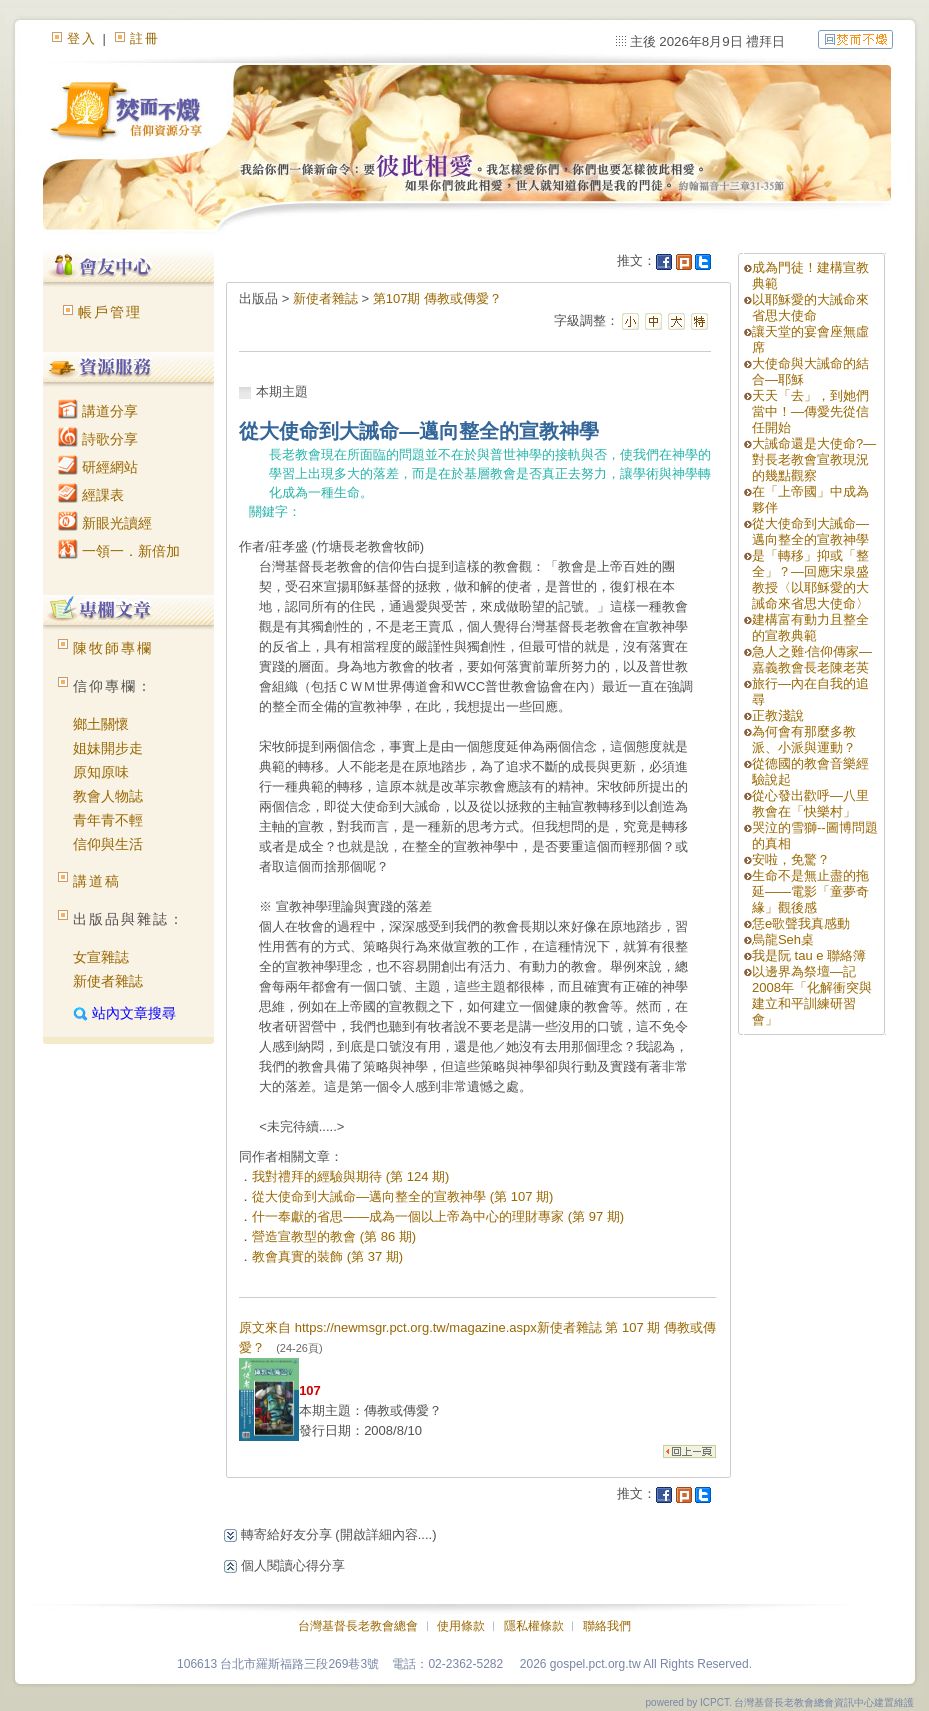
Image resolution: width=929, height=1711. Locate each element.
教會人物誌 (108, 796)
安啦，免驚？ (791, 859)
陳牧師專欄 (113, 648)
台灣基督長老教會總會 (358, 1626)
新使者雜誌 (108, 981)
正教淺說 (778, 715)
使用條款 (461, 1626)
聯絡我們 (607, 1626)
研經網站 (98, 467)
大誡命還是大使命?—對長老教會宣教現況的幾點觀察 (814, 459)
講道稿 (97, 881)
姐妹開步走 (108, 748)
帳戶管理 (110, 312)
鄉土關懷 (101, 724)
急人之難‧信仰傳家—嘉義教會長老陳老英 (812, 659)
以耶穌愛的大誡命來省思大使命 (810, 307)
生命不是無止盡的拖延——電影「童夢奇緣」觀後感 (810, 891)
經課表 (91, 495)
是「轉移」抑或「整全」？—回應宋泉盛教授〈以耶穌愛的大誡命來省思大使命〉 (810, 579)
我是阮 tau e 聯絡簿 (809, 955)
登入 (82, 38)
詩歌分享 (98, 439)
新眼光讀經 (105, 523)
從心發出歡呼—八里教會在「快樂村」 (810, 803)
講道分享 (98, 411)
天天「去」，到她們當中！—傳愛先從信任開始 (810, 411)
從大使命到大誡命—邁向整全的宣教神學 (810, 531)
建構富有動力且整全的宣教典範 (810, 627)
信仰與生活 (108, 844)
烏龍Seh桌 (783, 939)
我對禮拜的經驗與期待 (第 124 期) (350, 1176)
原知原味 (101, 772)
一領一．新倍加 (119, 551)
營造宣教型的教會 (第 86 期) (334, 1236)
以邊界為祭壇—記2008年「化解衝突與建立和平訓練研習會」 (812, 995)
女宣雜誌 (101, 957)
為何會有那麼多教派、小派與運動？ (804, 739)
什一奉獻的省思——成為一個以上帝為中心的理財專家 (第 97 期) (438, 1216)
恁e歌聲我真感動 (801, 923)
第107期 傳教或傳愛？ (437, 298)
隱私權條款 (534, 1626)
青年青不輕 (108, 820)
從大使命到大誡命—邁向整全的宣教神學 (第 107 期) (402, 1196)
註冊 (145, 38)
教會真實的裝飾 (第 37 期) (327, 1256)
